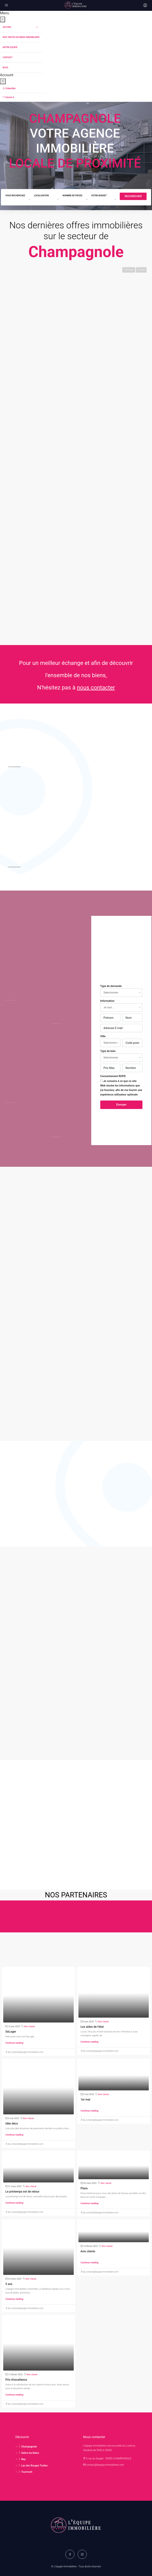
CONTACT (7, 57)
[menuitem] (23, 88)
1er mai (85, 2099)
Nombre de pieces (72, 195)
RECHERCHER (133, 196)
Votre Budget (99, 195)
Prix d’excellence (16, 2379)
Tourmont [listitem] (25, 2471)
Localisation (41, 195)
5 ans (8, 2284)
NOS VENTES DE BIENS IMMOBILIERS (21, 37)
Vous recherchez (15, 195)
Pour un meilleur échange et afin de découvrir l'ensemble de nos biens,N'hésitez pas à (76, 674)
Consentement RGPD (113, 1076)
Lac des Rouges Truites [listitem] (33, 2465)
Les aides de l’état (92, 2026)
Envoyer (121, 1104)
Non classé (29, 2026)
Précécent (129, 270)
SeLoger (10, 2031)
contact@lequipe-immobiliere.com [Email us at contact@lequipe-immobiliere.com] (105, 2464)
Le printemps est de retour (22, 2191)
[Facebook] (69, 2554)
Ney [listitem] (22, 2459)
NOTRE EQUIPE (10, 47)
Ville (103, 1036)
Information (107, 1000)
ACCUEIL (7, 27)
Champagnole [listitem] (27, 2446)
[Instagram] (82, 2554)
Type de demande (111, 986)
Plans (84, 2188)
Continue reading (14, 2042)
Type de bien (108, 1051)
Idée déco (11, 2123)
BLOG (5, 67)
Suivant (141, 270)
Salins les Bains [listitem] (28, 2452)
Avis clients (88, 2251)
